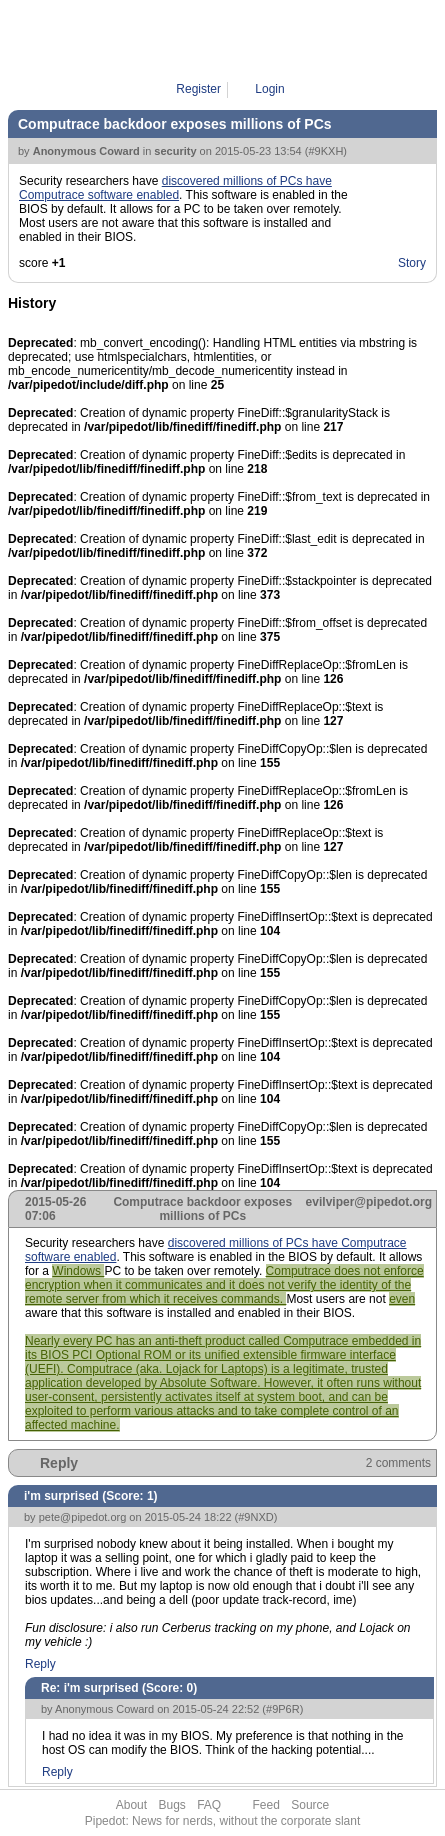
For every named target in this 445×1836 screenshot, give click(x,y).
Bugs (171, 1805)
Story (412, 263)
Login (269, 89)
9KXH (274, 40)
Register (198, 89)
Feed (266, 1805)
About (131, 1805)
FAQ (209, 1805)
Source (310, 1805)
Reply (59, 1463)
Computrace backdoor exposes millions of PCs (175, 124)
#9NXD (255, 1517)
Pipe (233, 40)
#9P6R (283, 1709)
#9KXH (325, 151)
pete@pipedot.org (83, 1517)
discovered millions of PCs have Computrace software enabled (175, 188)
